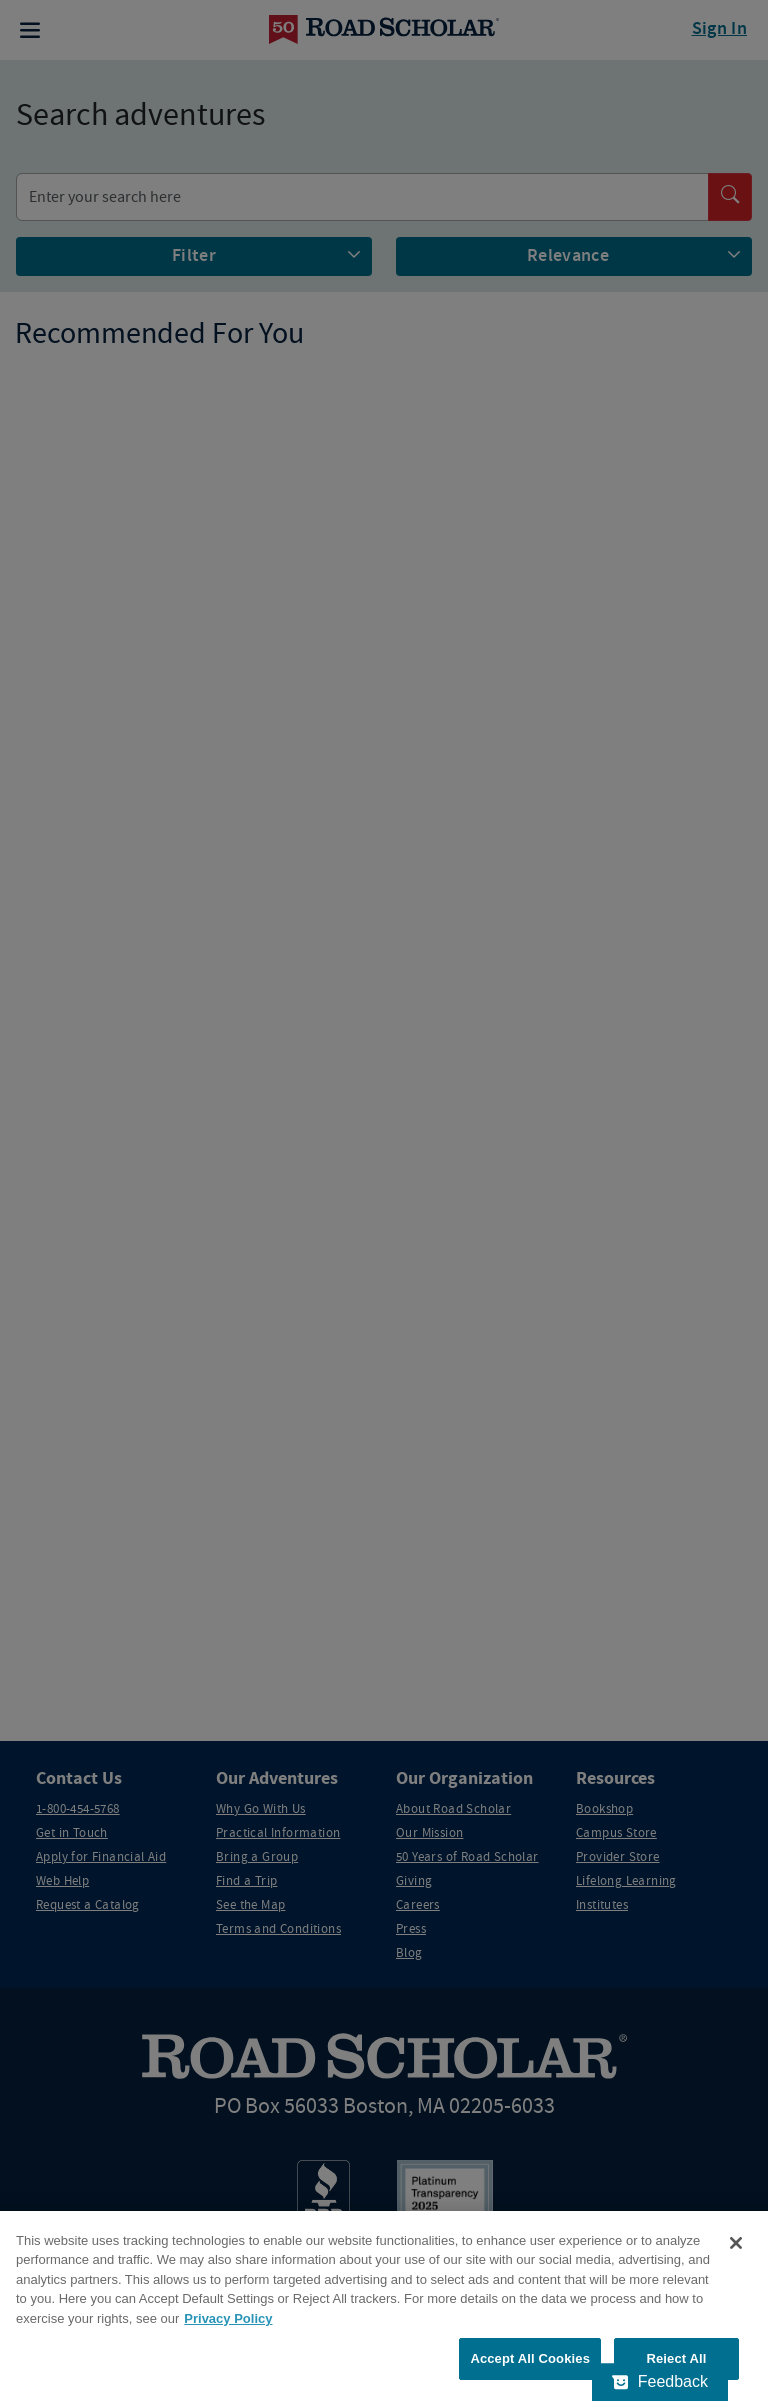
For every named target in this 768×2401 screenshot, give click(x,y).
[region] (384, 2306)
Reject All (676, 2358)
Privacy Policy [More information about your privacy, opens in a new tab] (228, 2318)
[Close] (736, 2243)
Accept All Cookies (530, 2358)
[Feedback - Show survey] (660, 2382)
